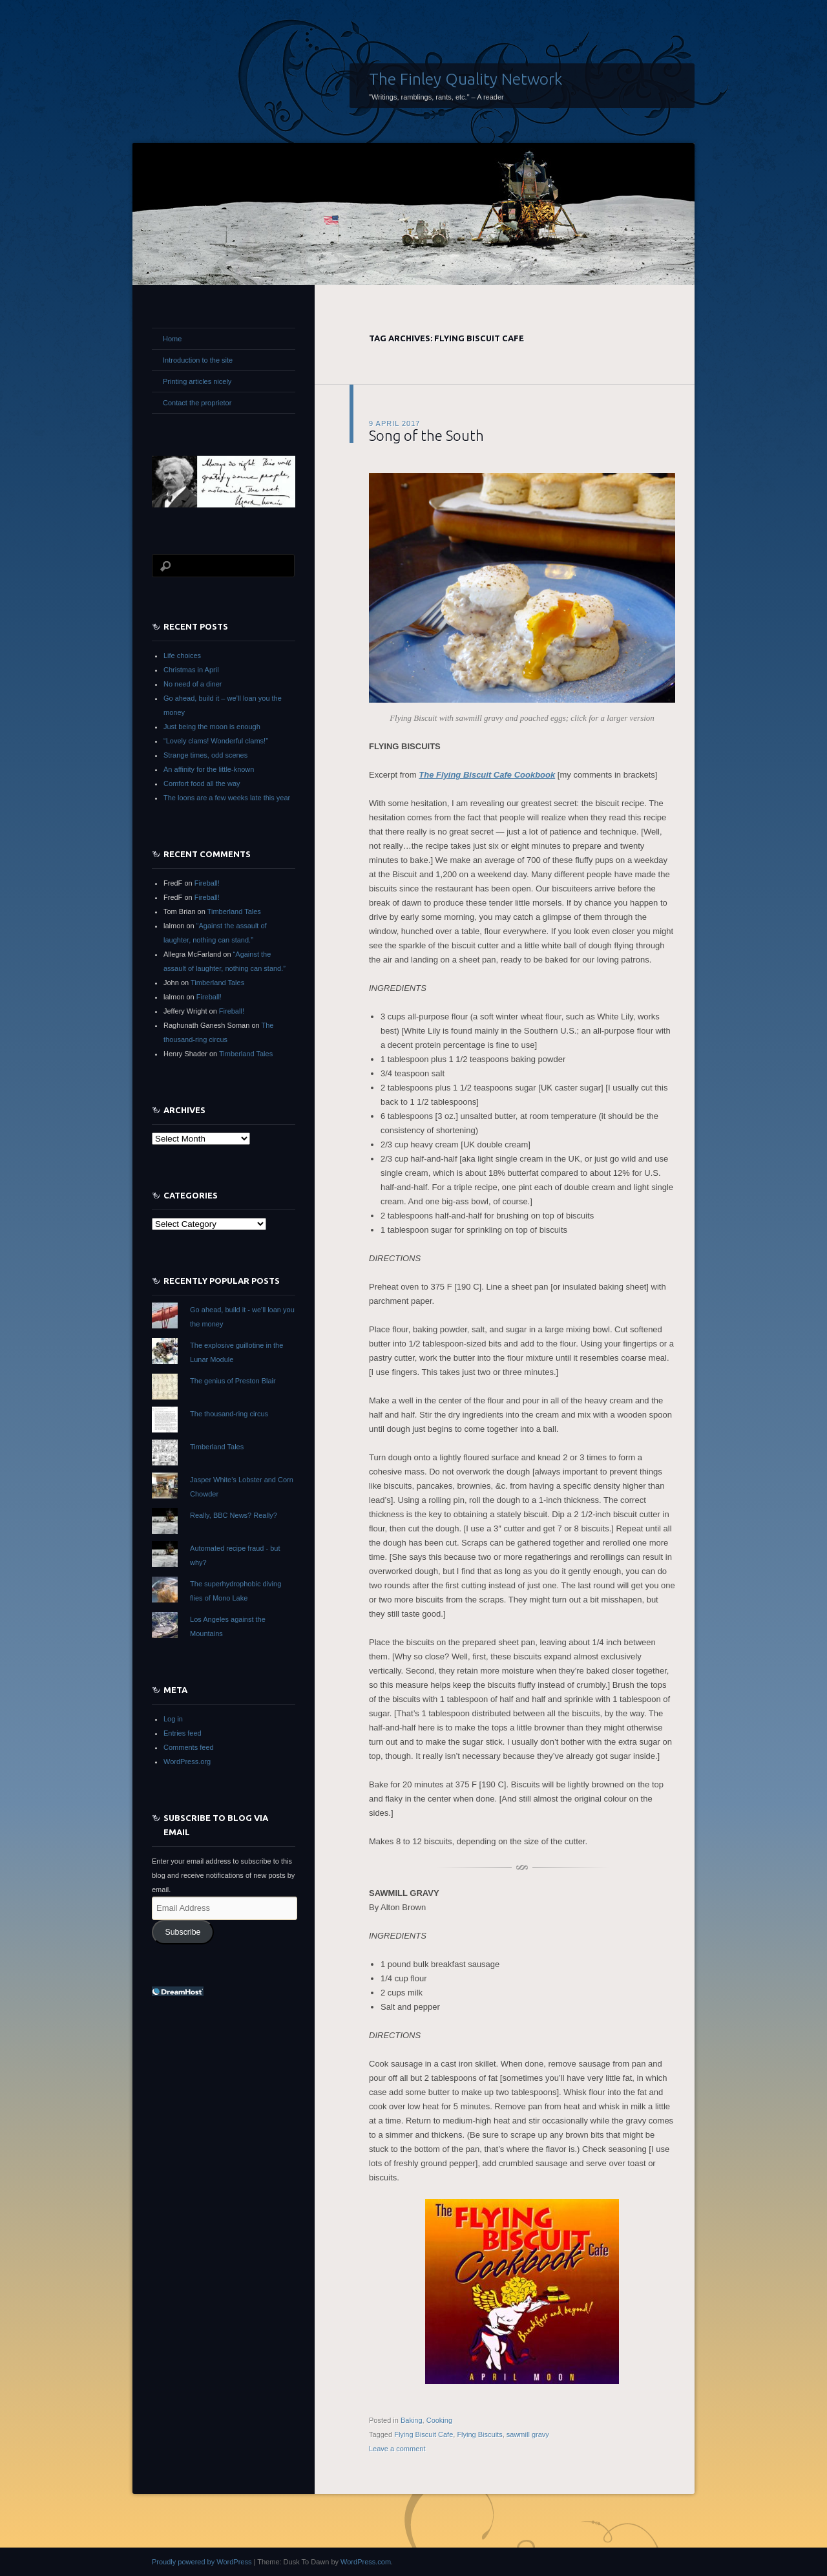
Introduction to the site (198, 360)
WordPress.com (365, 2562)
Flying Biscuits (479, 2434)
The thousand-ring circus (229, 1414)
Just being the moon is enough (211, 726)
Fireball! (207, 883)
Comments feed (188, 1747)
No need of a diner (192, 684)
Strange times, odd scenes (205, 755)
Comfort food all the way (201, 783)
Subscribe (182, 1932)
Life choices (182, 655)
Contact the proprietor (197, 403)
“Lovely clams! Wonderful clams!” (215, 741)
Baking (412, 2420)
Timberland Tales (234, 911)
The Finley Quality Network (465, 79)
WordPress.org (187, 1761)
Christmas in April (191, 670)
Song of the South (426, 435)
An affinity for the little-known (208, 769)
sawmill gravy (528, 2434)
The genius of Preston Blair (233, 1381)
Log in (173, 1719)
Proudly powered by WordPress (201, 2562)
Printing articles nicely (197, 381)
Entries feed (182, 1733)
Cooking (439, 2420)
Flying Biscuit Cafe (423, 2434)
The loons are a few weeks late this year (226, 798)
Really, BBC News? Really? (233, 1515)
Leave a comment (397, 2449)
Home (172, 339)
